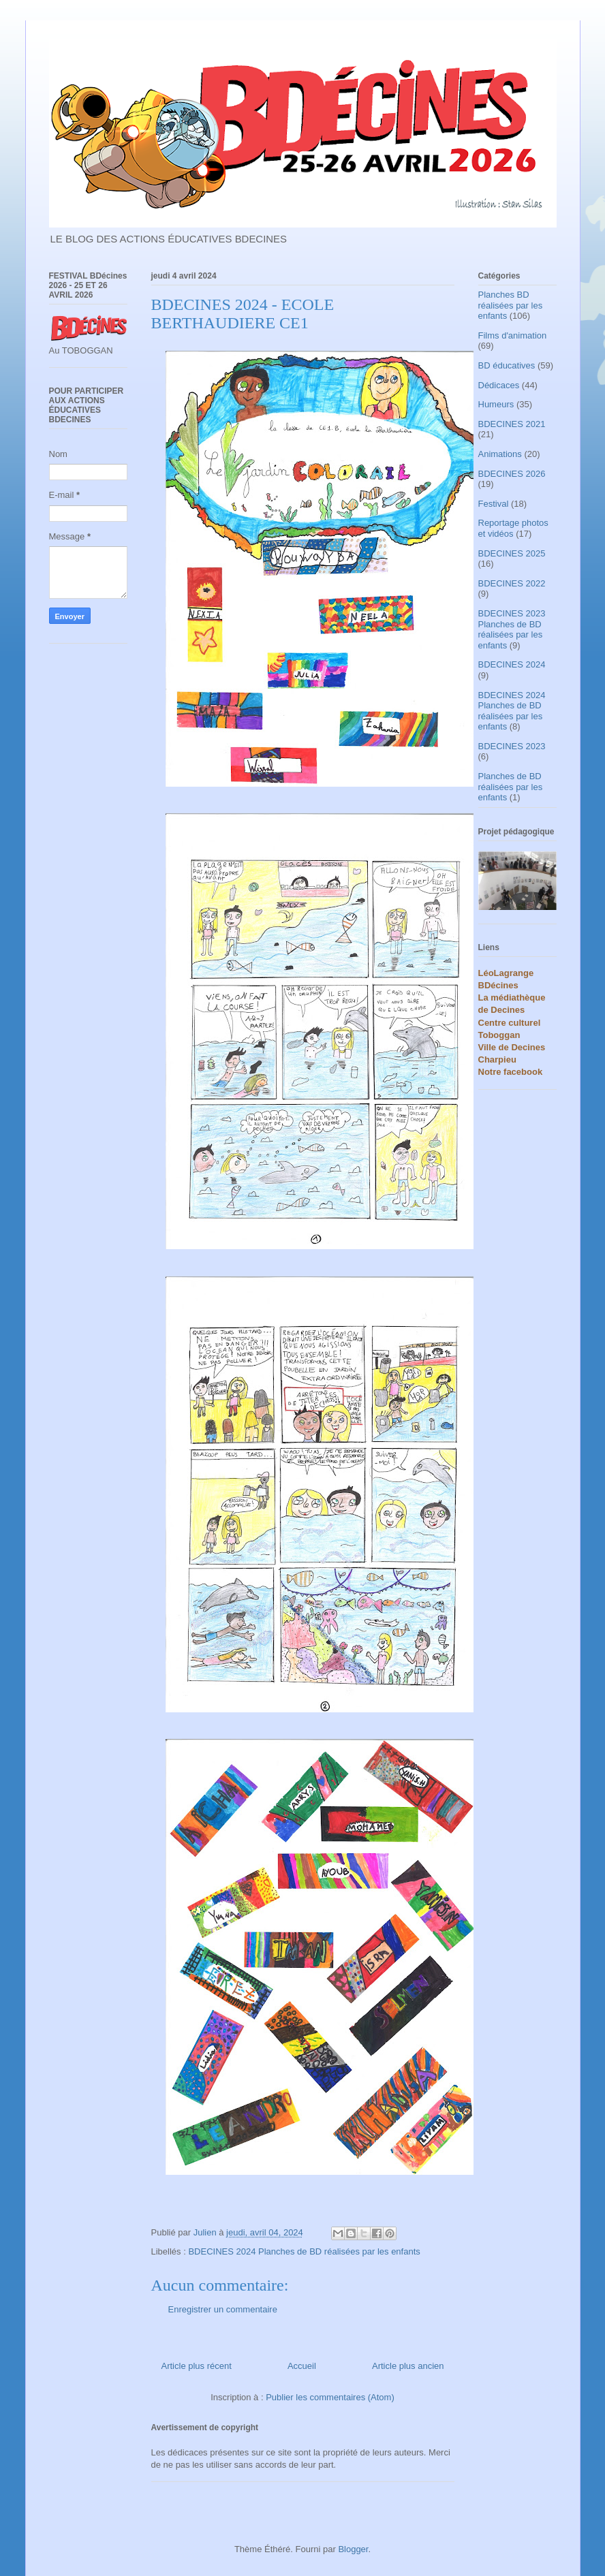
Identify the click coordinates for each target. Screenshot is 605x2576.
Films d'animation (512, 335)
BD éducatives (507, 365)
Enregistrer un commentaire (222, 2309)
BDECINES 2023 (512, 746)
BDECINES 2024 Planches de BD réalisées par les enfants (304, 2251)
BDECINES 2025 (512, 553)
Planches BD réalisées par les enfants (510, 305)
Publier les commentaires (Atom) (330, 2397)
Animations (500, 454)
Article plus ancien (408, 2366)
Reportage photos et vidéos (513, 528)
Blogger (353, 2549)
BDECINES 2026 (512, 474)
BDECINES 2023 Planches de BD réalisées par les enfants (512, 629)
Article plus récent (196, 2366)
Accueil (302, 2366)
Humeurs (496, 404)
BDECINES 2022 (512, 583)
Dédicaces (499, 385)
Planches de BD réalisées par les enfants (510, 786)
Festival (493, 504)
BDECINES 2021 (512, 424)
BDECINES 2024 (512, 664)
